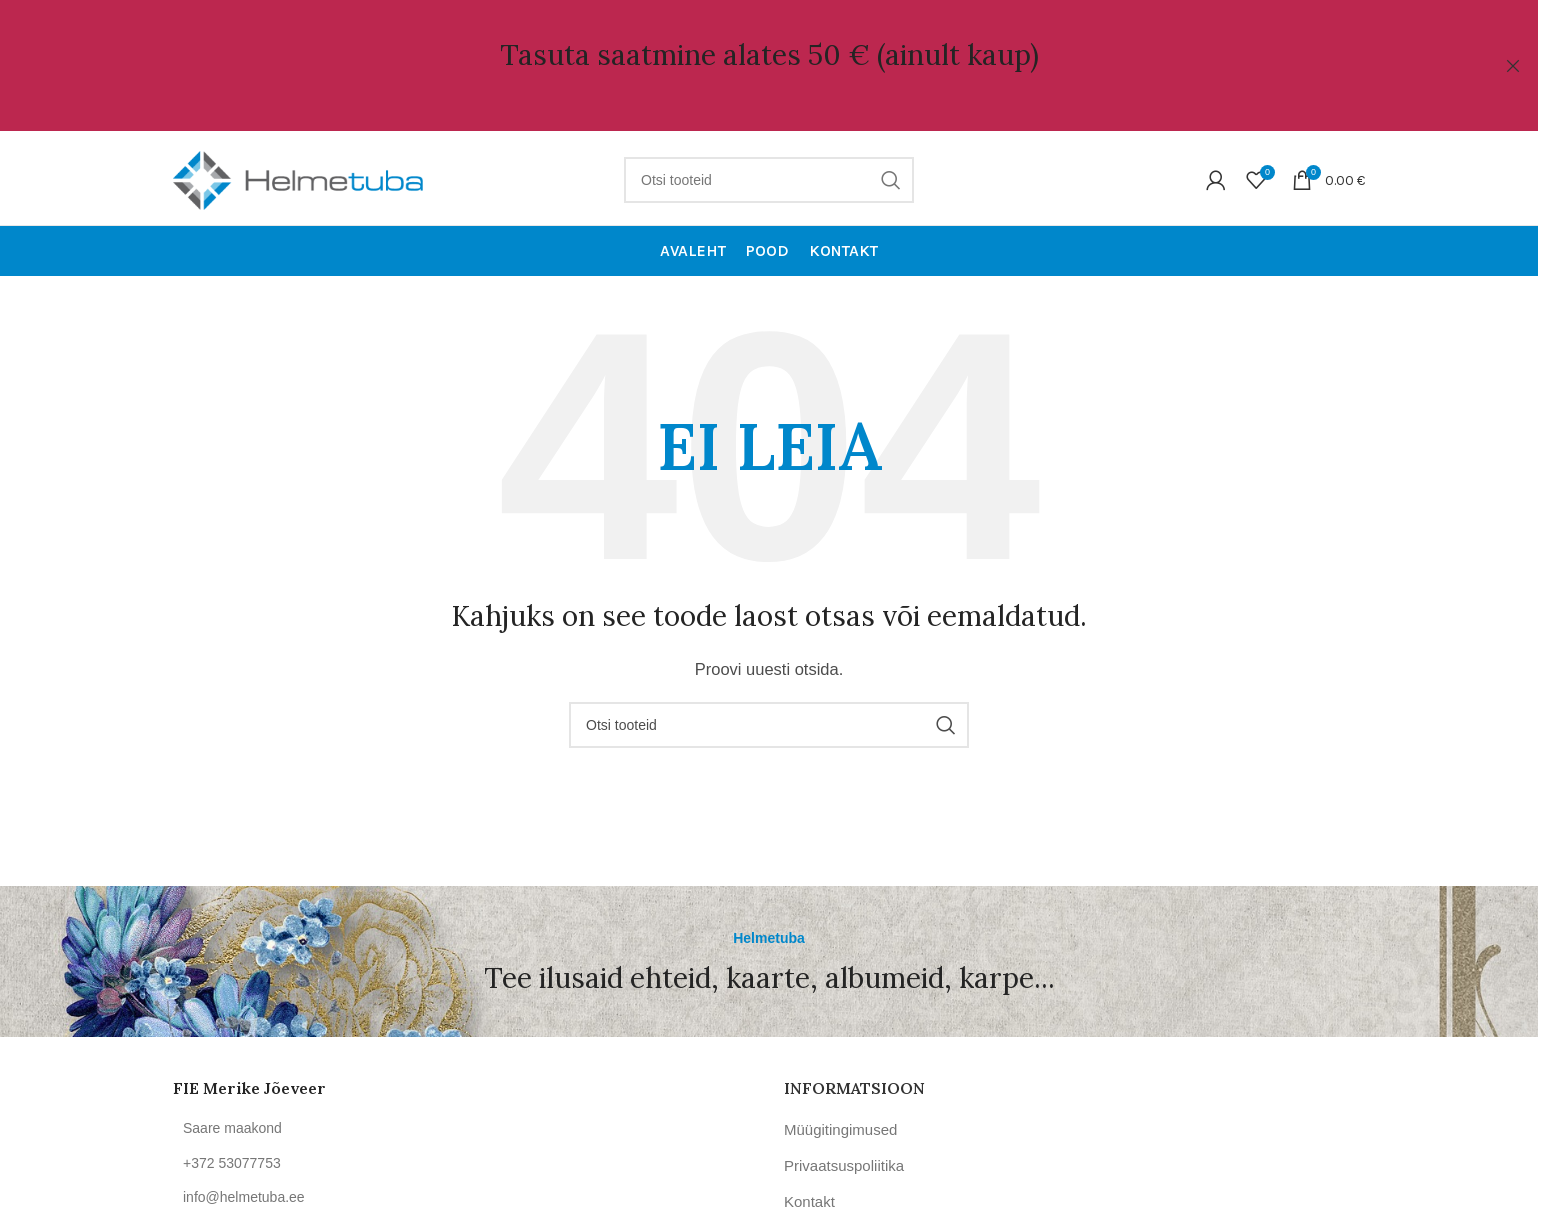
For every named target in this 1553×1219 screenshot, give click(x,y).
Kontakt (809, 1197)
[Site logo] (298, 174)
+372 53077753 (232, 1159)
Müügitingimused (840, 1125)
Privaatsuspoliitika (844, 1161)
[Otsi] (769, 176)
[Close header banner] (1513, 65)
